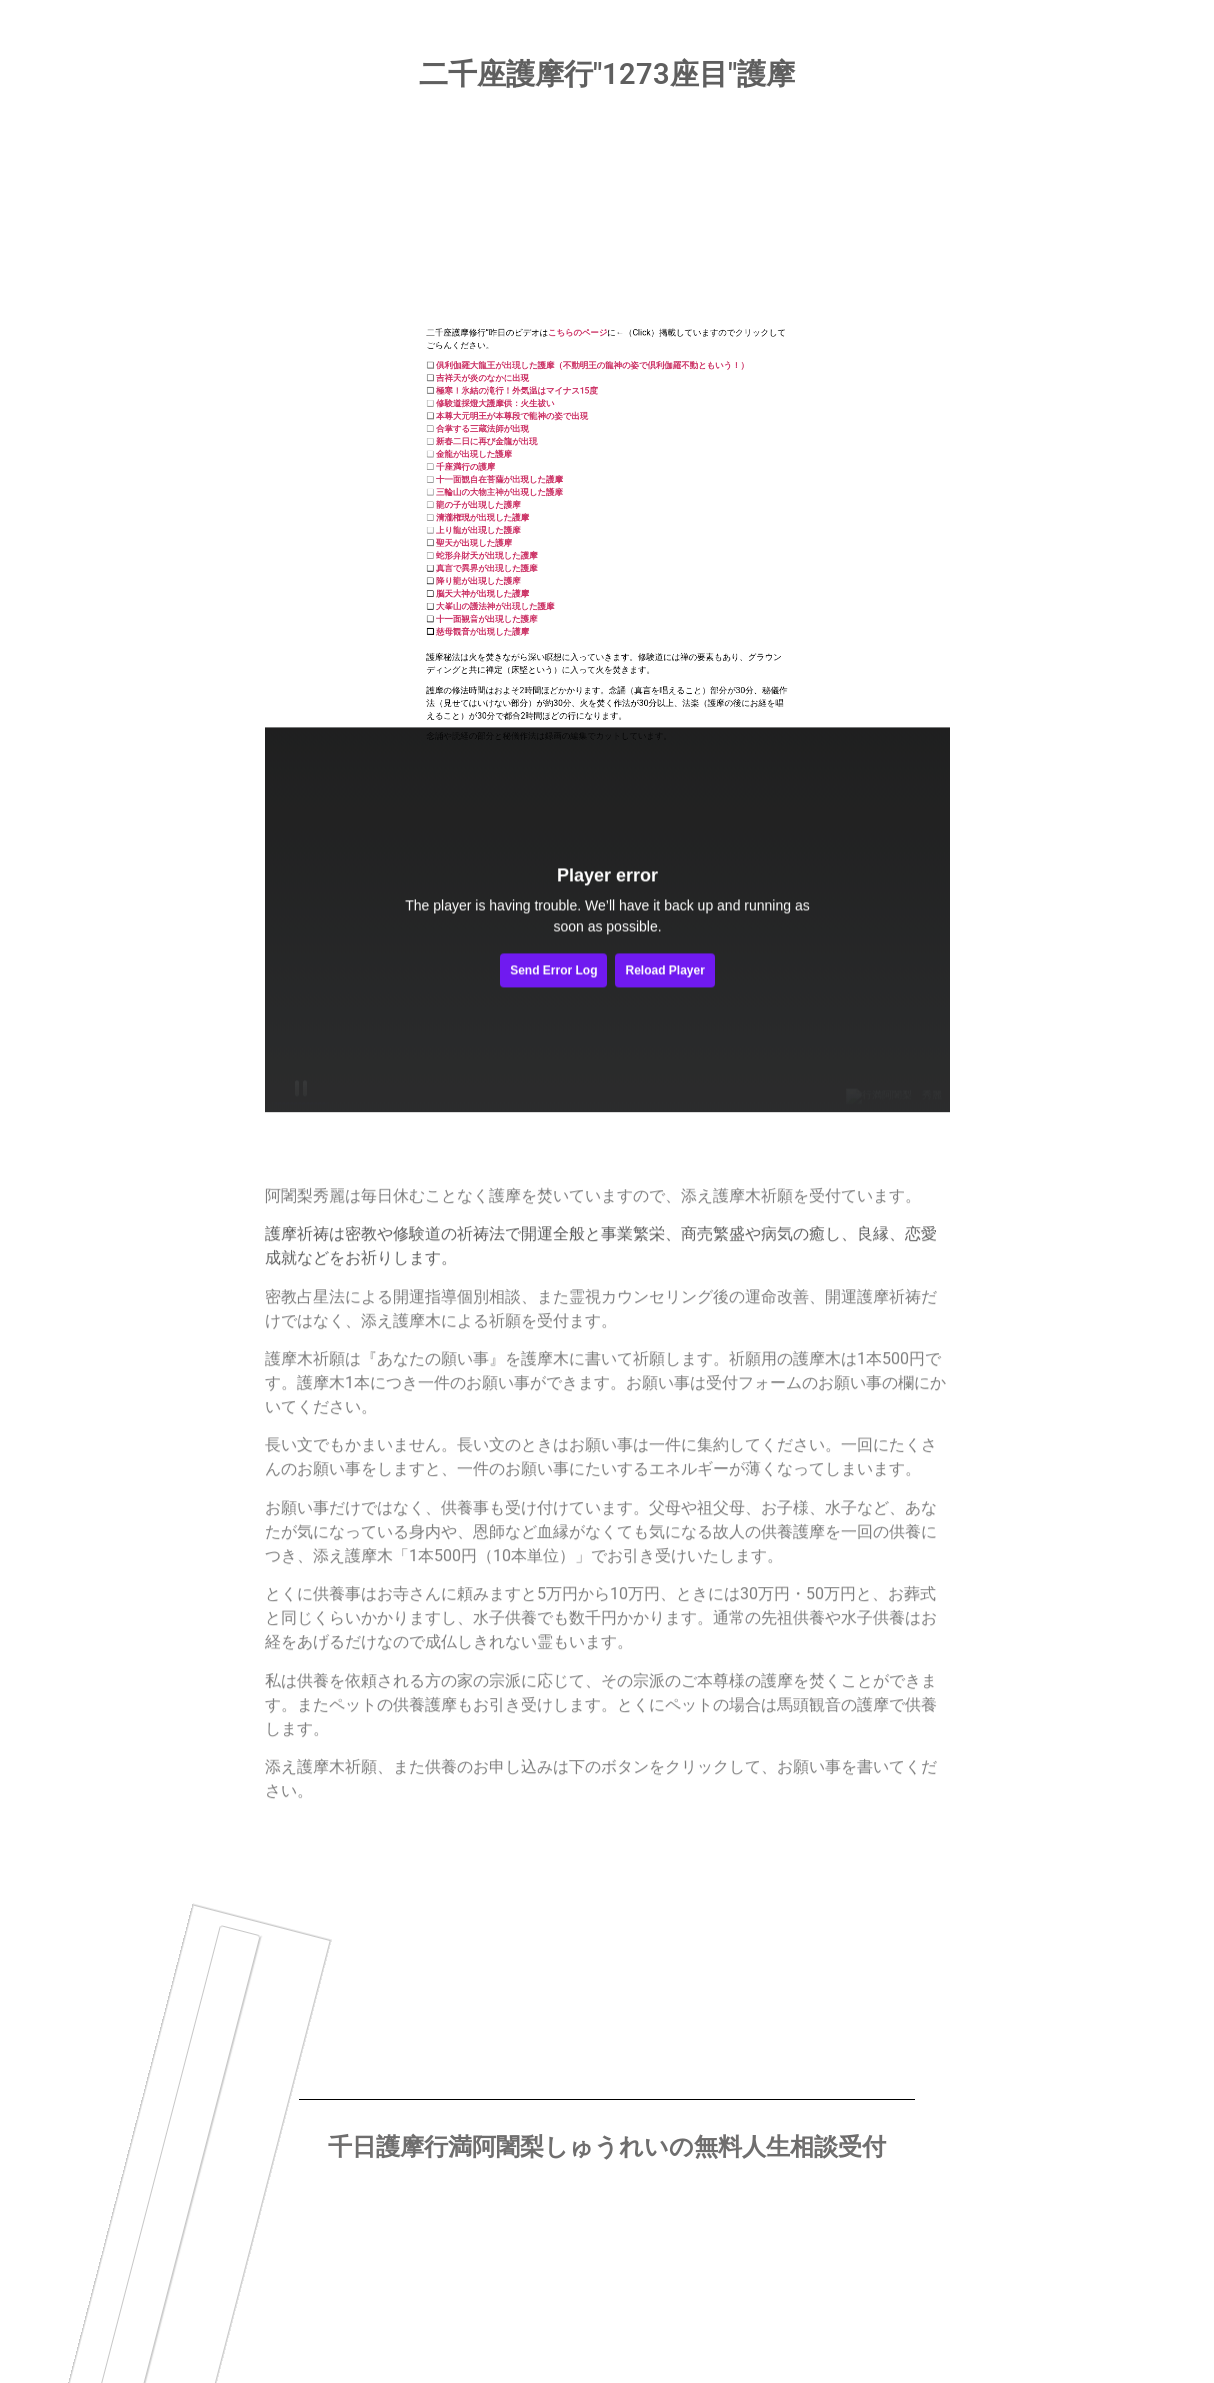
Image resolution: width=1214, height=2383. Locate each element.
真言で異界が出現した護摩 (526, 428)
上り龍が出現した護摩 (521, 402)
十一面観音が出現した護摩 (526, 461)
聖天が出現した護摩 (518, 411)
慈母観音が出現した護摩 (524, 470)
